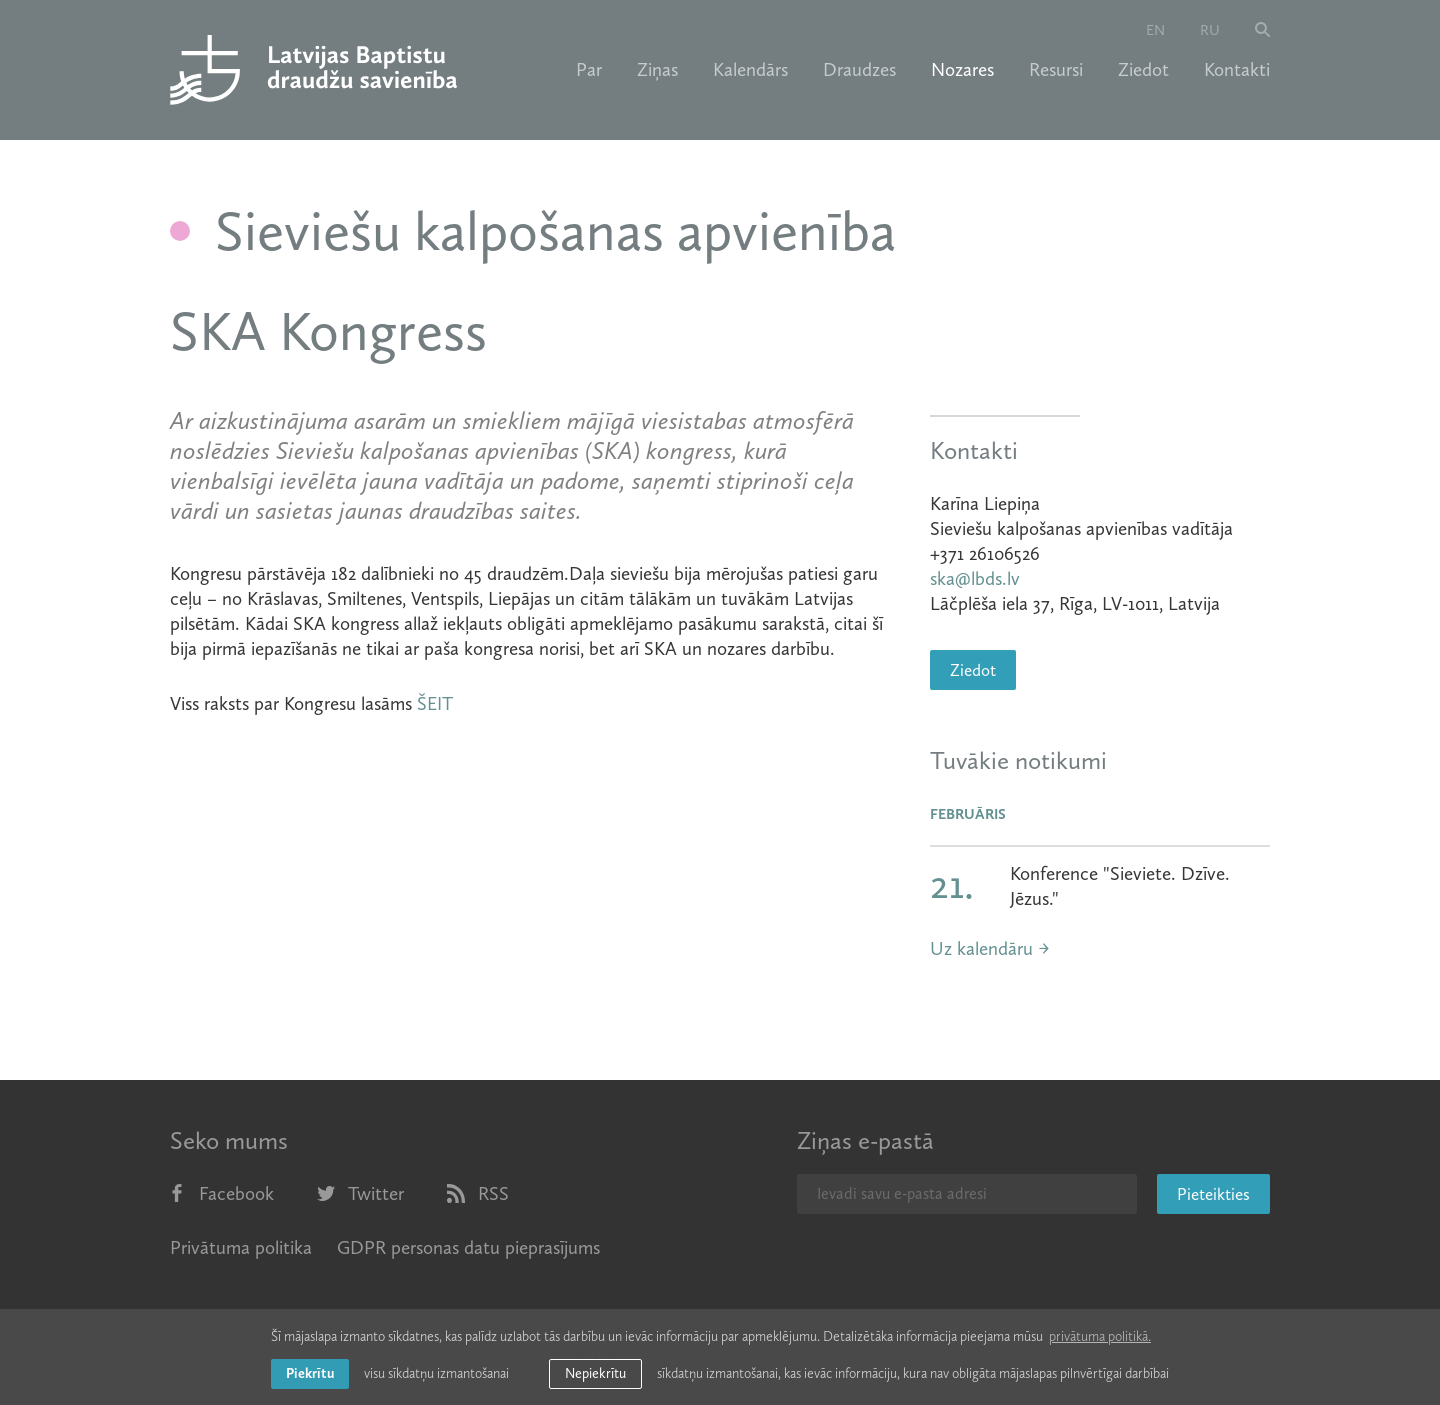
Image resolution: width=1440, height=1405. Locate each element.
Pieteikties (1213, 1194)
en (1155, 30)
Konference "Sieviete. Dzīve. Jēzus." (1120, 886)
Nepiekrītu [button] (595, 1373)
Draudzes (859, 70)
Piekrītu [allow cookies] (310, 1373)
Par (589, 70)
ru (1210, 30)
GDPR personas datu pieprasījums (468, 1247)
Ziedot (1143, 70)
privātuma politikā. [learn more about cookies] (1100, 1336)
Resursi (1056, 70)
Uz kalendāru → (990, 948)
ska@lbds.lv (975, 578)
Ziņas (657, 70)
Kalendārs (750, 70)
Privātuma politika (241, 1247)
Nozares (962, 70)
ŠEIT (435, 703)
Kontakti (1237, 70)
